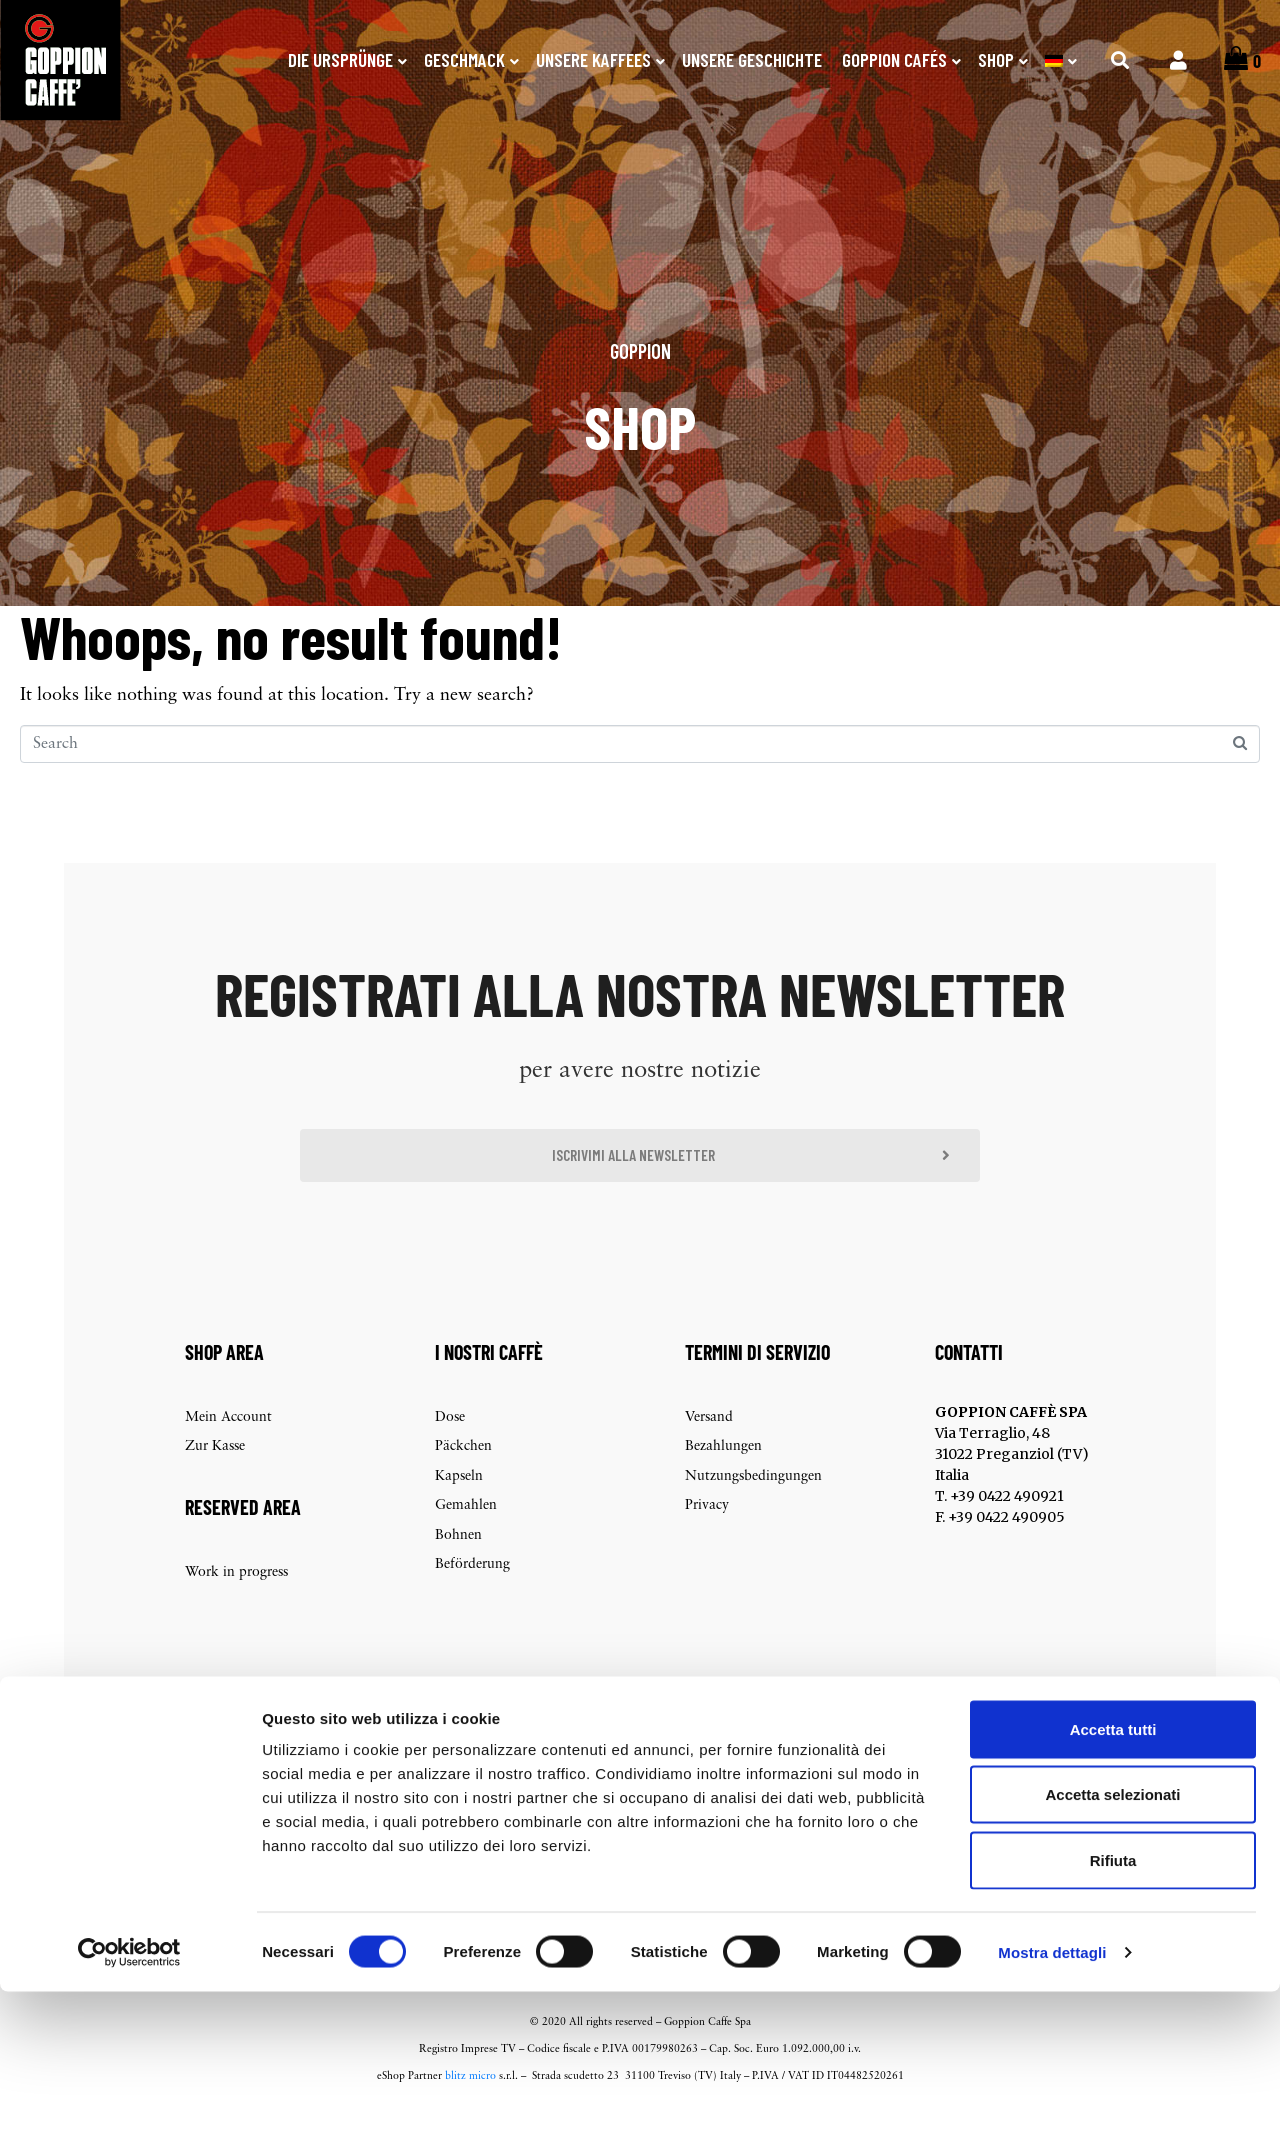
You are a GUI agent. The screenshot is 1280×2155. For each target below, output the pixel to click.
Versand (709, 1458)
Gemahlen (466, 1546)
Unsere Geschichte (752, 59)
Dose (450, 1458)
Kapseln (459, 1517)
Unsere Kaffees (593, 59)
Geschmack (464, 59)
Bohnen (458, 1576)
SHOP (996, 59)
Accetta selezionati (1112, 1958)
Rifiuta (1113, 2023)
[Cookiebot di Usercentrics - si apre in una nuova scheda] (129, 2116)
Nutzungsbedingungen (753, 1517)
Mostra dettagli (1052, 2115)
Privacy (707, 1546)
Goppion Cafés (894, 59)
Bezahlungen (723, 1487)
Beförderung (472, 1605)
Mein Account (228, 1458)
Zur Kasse (215, 1487)
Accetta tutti (1113, 1892)
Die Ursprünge (340, 59)
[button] (640, 1193)
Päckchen (463, 1487)
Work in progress (236, 1613)
